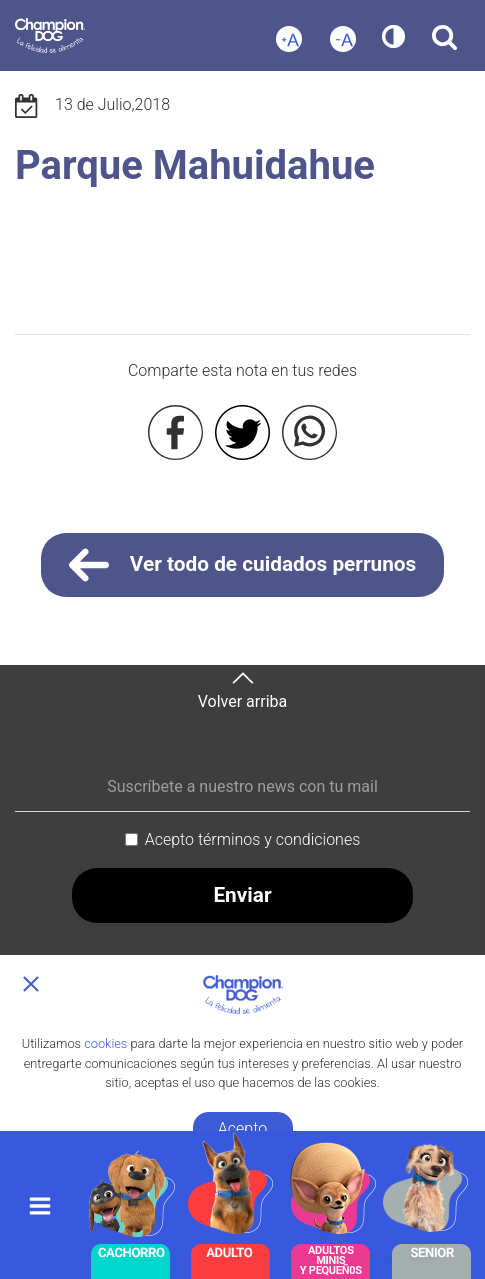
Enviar (242, 895)
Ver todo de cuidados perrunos (243, 565)
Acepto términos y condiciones (253, 839)
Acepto (242, 1128)
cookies (105, 1043)
